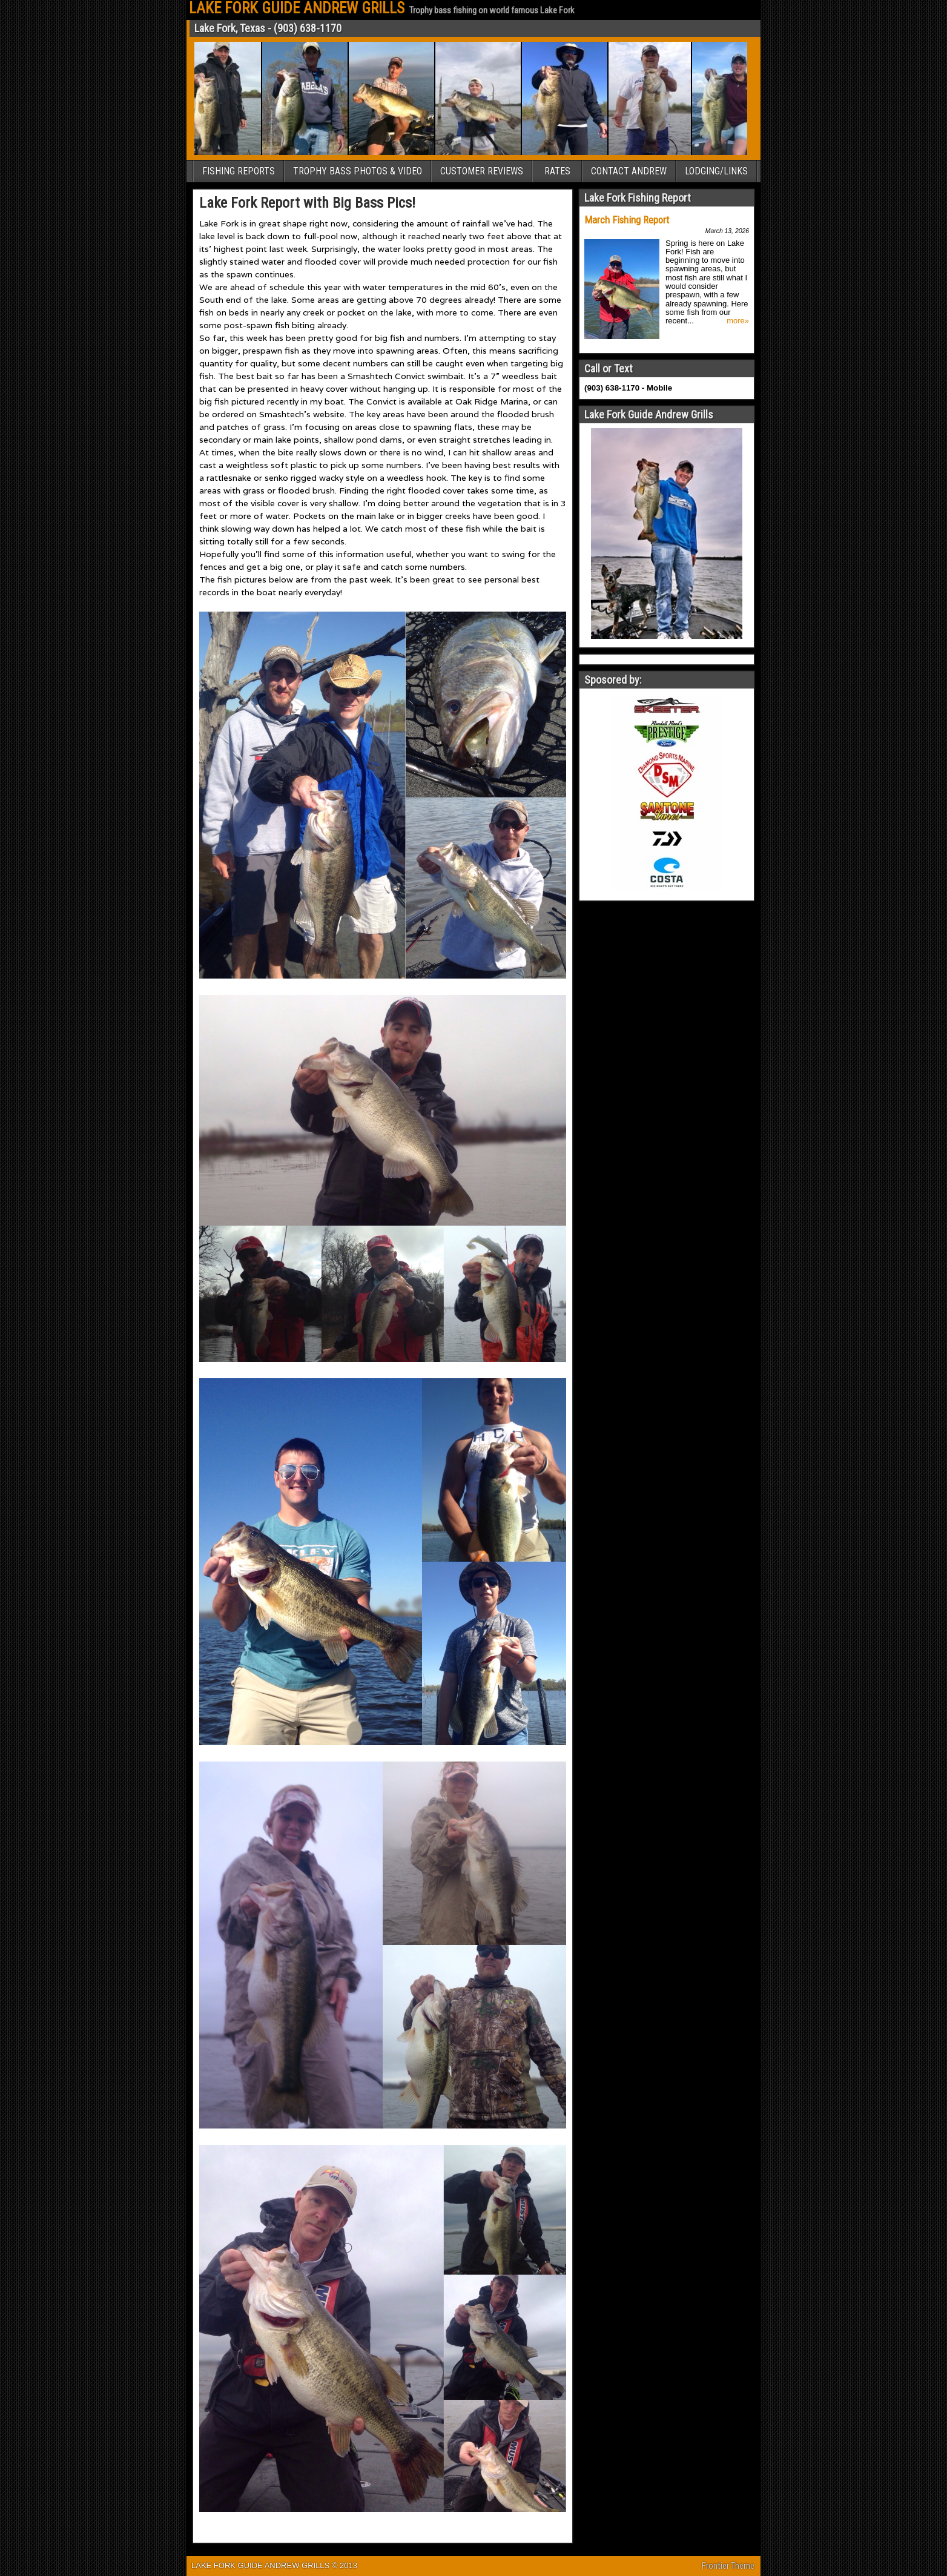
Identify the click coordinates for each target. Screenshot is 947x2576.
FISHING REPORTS (238, 171)
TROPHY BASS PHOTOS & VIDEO (357, 171)
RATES (557, 171)
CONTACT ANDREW (629, 171)
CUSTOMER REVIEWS (481, 171)
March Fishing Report (626, 220)
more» (738, 321)
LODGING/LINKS (716, 171)
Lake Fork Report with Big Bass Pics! (307, 202)
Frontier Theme (728, 2565)
